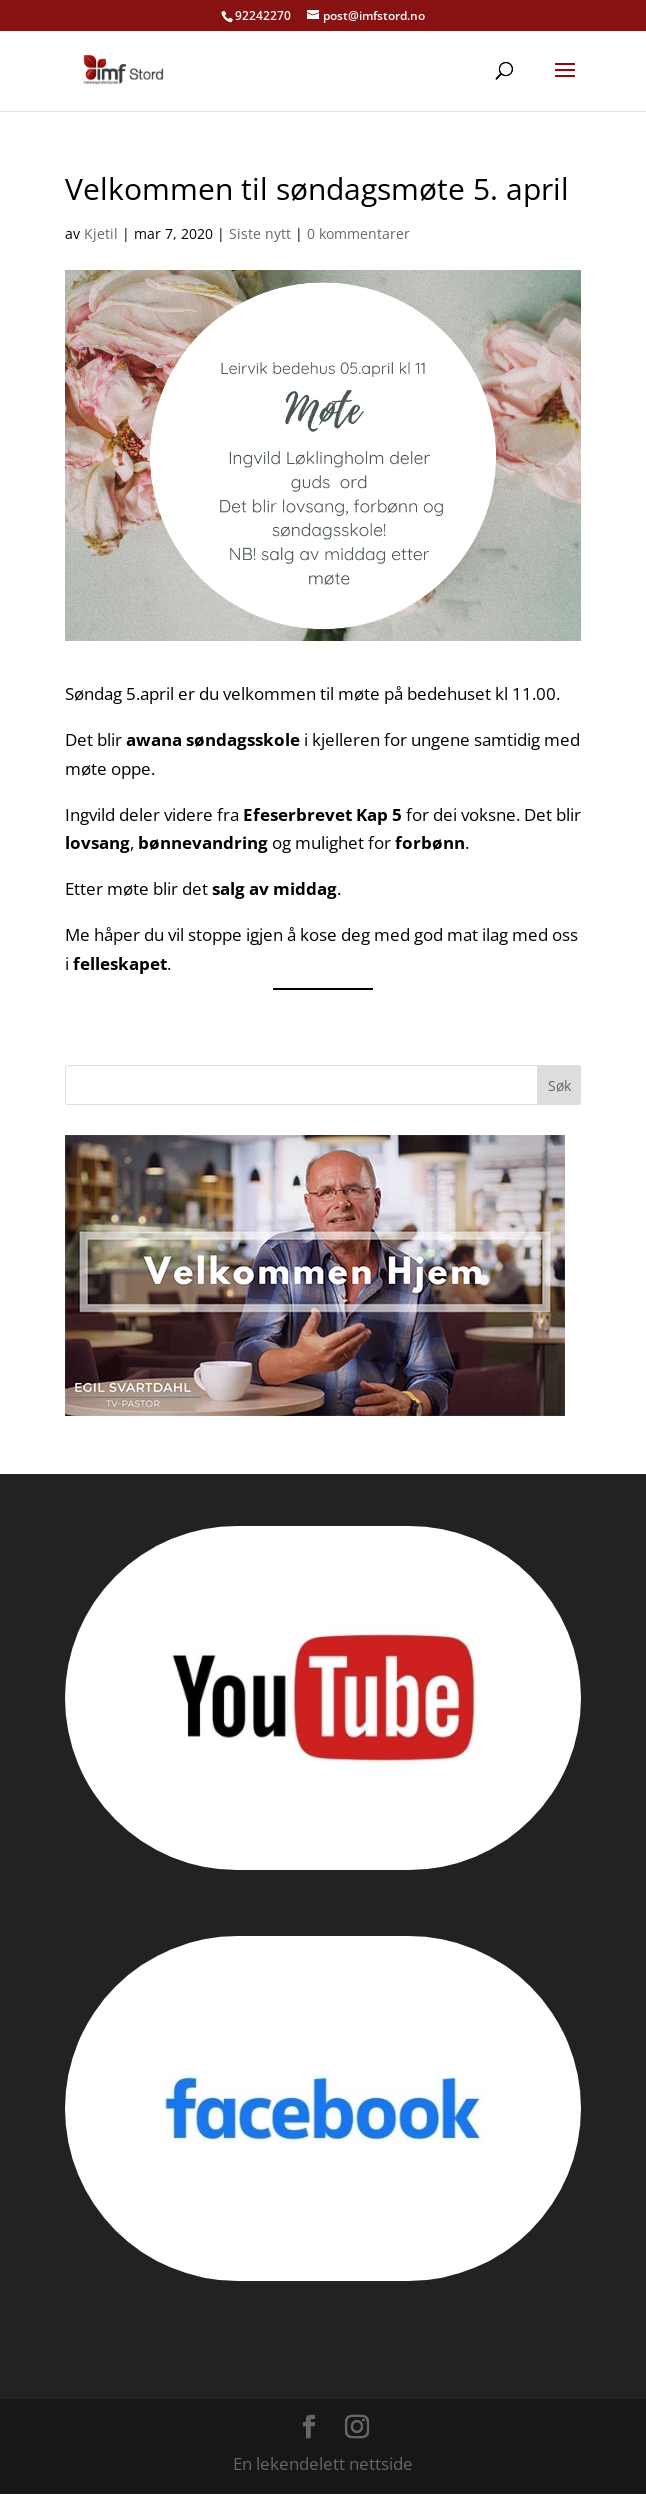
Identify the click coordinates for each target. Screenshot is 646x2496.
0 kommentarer (358, 233)
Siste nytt (260, 233)
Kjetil (101, 233)
